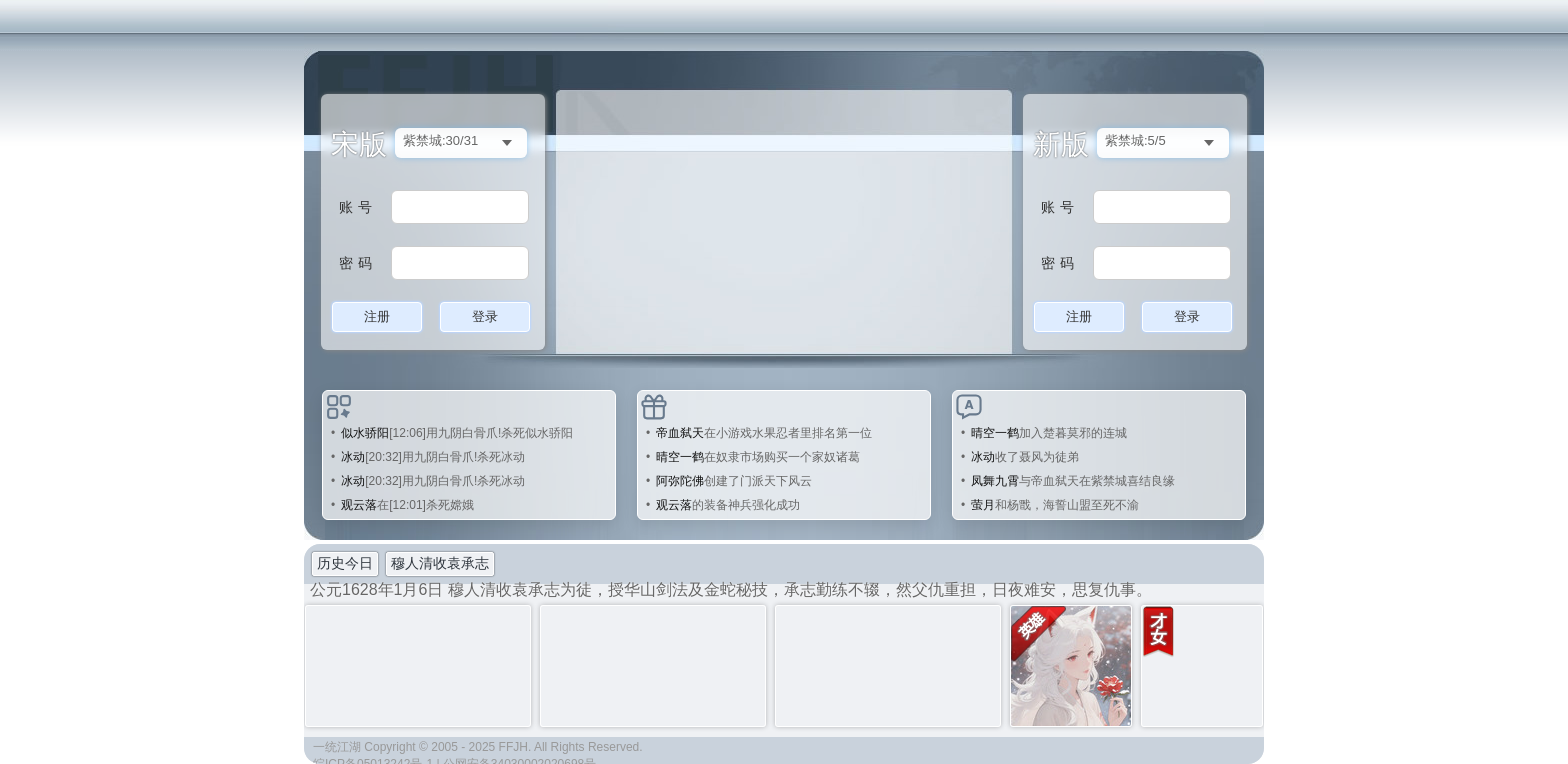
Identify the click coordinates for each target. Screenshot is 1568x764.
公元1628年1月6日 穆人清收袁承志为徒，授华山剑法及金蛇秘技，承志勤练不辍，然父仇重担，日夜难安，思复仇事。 (731, 589)
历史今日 (345, 563)
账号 (358, 207)
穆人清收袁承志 (440, 563)
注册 (377, 316)
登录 (485, 316)
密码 (358, 263)
